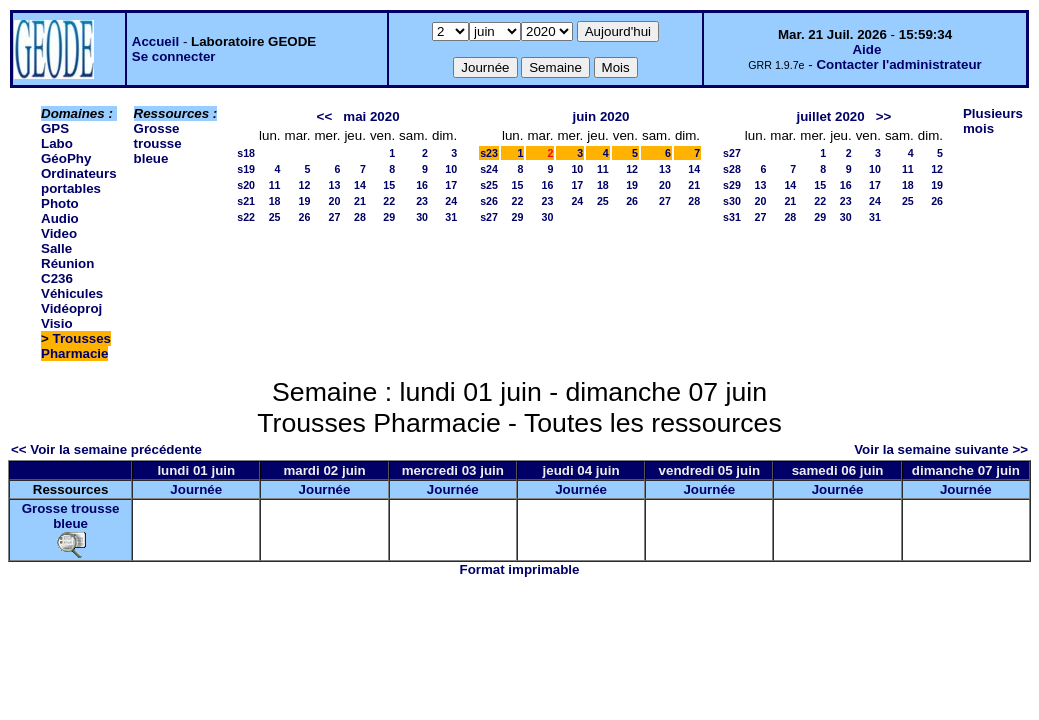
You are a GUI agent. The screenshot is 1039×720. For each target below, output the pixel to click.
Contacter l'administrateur (898, 64)
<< (325, 116)
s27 (489, 217)
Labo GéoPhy (66, 151)
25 (275, 217)
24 (451, 201)
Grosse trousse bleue (158, 143)
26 (305, 217)
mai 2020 (371, 116)
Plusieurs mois (993, 121)
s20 (246, 185)
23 (422, 201)
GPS (55, 128)
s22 (246, 217)
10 (451, 169)
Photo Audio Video (60, 218)
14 (360, 185)
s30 (732, 201)
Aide (866, 49)
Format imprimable (520, 569)
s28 (732, 169)
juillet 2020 (830, 116)
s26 (489, 201)
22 (389, 201)
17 (451, 185)
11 (275, 185)
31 (451, 217)
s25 (489, 185)
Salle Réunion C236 (67, 263)
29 (389, 217)
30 (422, 217)
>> (884, 116)
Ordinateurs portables (79, 181)
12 (305, 185)
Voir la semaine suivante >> (941, 449)
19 (305, 201)
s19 (246, 169)
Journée (196, 489)
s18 (246, 153)
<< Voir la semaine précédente (106, 449)
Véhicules (72, 293)
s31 (732, 217)
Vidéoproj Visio (71, 316)
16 (422, 185)
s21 (246, 201)
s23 (489, 153)
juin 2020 (600, 116)
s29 (732, 185)
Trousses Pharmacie (76, 346)
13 (335, 185)
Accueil (155, 41)
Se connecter (174, 56)
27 (335, 217)
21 (360, 201)
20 (335, 201)
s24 (489, 169)
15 (389, 185)
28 (360, 217)
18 (275, 201)
